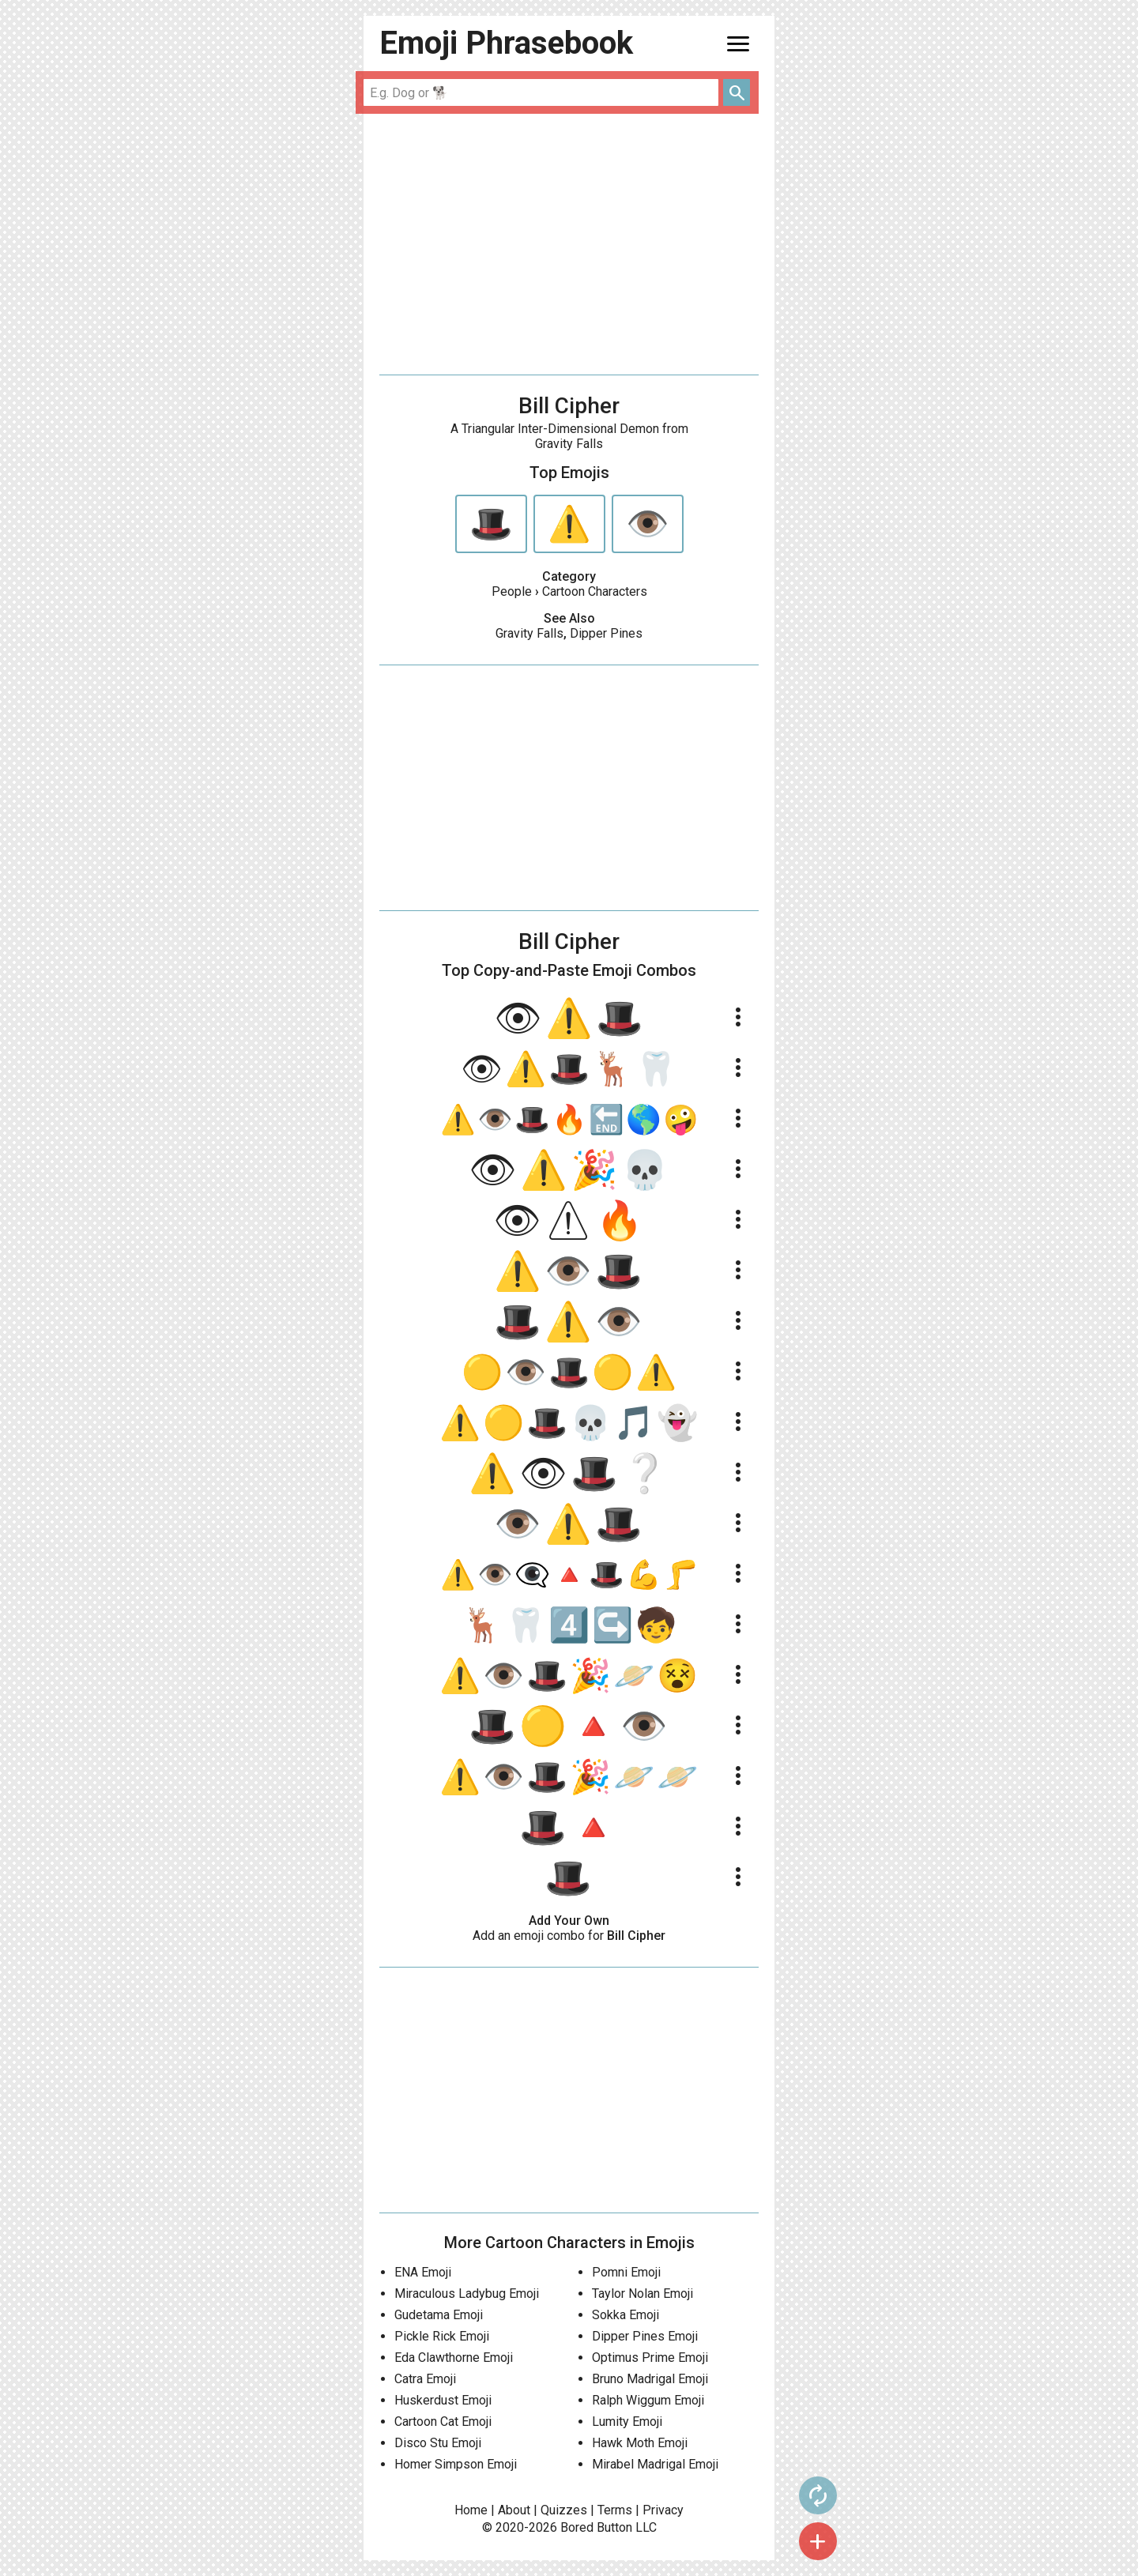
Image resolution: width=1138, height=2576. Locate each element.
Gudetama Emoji (438, 2314)
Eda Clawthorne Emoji (453, 2357)
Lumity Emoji (627, 2421)
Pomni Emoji (626, 2272)
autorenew (807, 2495)
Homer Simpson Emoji (455, 2464)
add (807, 2541)
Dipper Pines (606, 633)
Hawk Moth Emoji (640, 2442)
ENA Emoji (422, 2272)
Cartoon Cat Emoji (443, 2421)
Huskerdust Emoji (443, 2400)
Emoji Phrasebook (506, 43)
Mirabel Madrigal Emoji (655, 2464)
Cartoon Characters (594, 591)
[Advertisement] (569, 244)
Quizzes (564, 2510)
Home (471, 2510)
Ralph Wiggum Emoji (648, 2400)
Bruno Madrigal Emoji (650, 2378)
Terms (614, 2510)
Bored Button (596, 2527)
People (512, 591)
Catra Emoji (425, 2378)
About (514, 2510)
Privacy (663, 2510)
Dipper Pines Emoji (645, 2336)
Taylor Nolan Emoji (642, 2293)
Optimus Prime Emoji (650, 2357)
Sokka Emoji (625, 2314)
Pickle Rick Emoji (441, 2336)
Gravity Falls (529, 633)
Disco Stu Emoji (437, 2442)
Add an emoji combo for (569, 1935)
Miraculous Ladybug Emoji (466, 2293)
